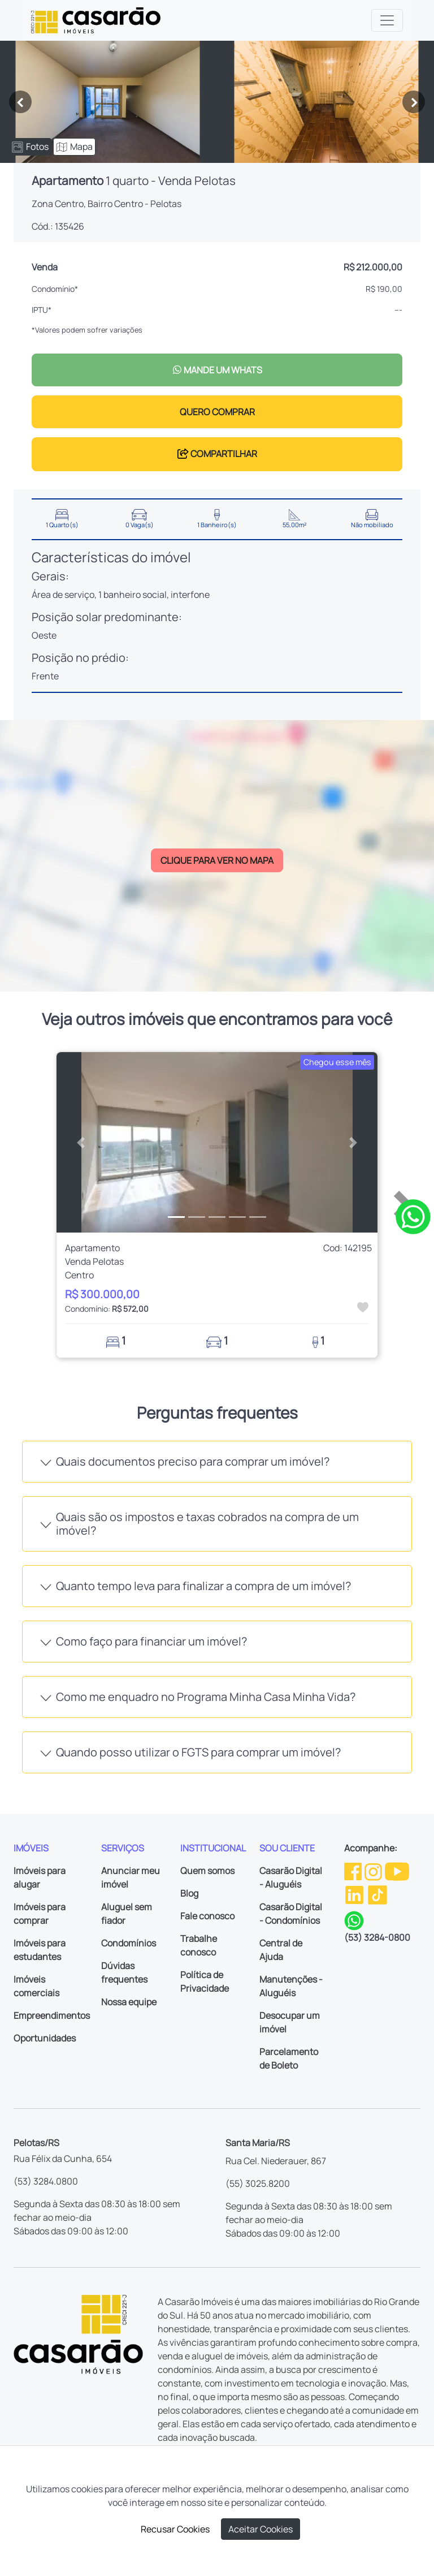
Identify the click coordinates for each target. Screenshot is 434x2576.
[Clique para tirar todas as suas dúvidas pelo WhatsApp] (413, 1216)
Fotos (30, 146)
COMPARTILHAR (217, 453)
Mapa (74, 146)
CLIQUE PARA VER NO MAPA (217, 860)
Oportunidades (45, 2038)
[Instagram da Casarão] (374, 1870)
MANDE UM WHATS (217, 370)
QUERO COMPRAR (217, 412)
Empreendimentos (52, 2015)
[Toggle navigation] (387, 20)
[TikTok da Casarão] (377, 1894)
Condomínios (128, 1943)
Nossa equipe (129, 2002)
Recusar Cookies (175, 2529)
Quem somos (207, 1870)
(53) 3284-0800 (377, 1937)
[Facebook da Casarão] (353, 1870)
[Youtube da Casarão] (397, 1870)
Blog (189, 1893)
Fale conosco (207, 1916)
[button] (81, 1142)
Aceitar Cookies (260, 2529)
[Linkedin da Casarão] (355, 1894)
